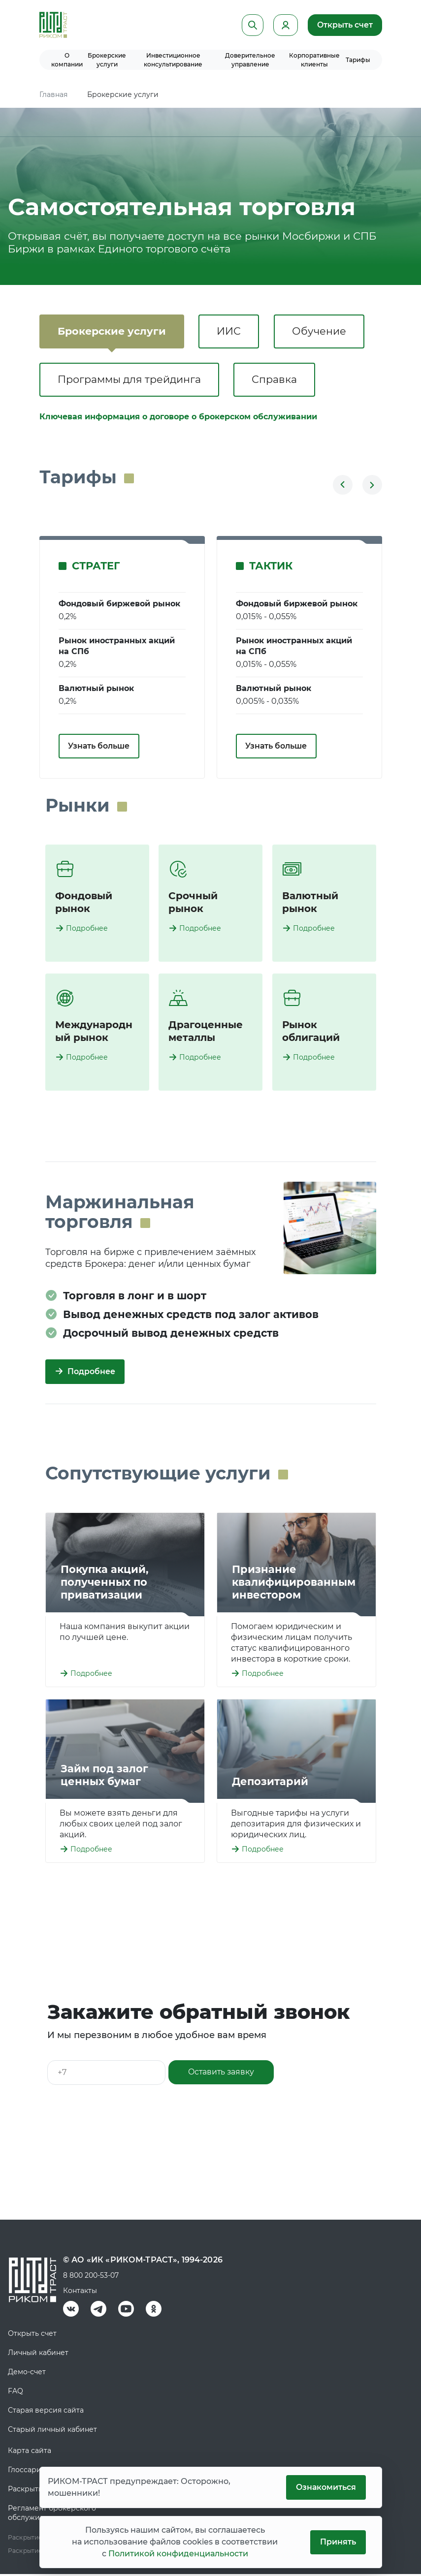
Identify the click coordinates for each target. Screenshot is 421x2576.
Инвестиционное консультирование (173, 60)
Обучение (324, 331)
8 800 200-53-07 (91, 2277)
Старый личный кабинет (52, 2431)
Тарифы (358, 59)
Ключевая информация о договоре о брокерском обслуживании (178, 418)
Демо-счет (27, 2373)
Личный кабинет (38, 2354)
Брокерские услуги (107, 60)
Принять (338, 2541)
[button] (343, 487)
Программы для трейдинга (131, 381)
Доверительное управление (250, 60)
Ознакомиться (325, 2487)
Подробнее (87, 930)
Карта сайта (29, 2452)
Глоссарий (27, 2471)
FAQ (15, 2392)
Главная (53, 94)
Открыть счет (345, 25)
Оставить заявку (222, 2074)
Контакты (80, 2292)
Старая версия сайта (46, 2412)
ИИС (233, 331)
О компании (67, 60)
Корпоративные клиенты (314, 60)
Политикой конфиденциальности (178, 2553)
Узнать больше (99, 748)
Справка (279, 381)
